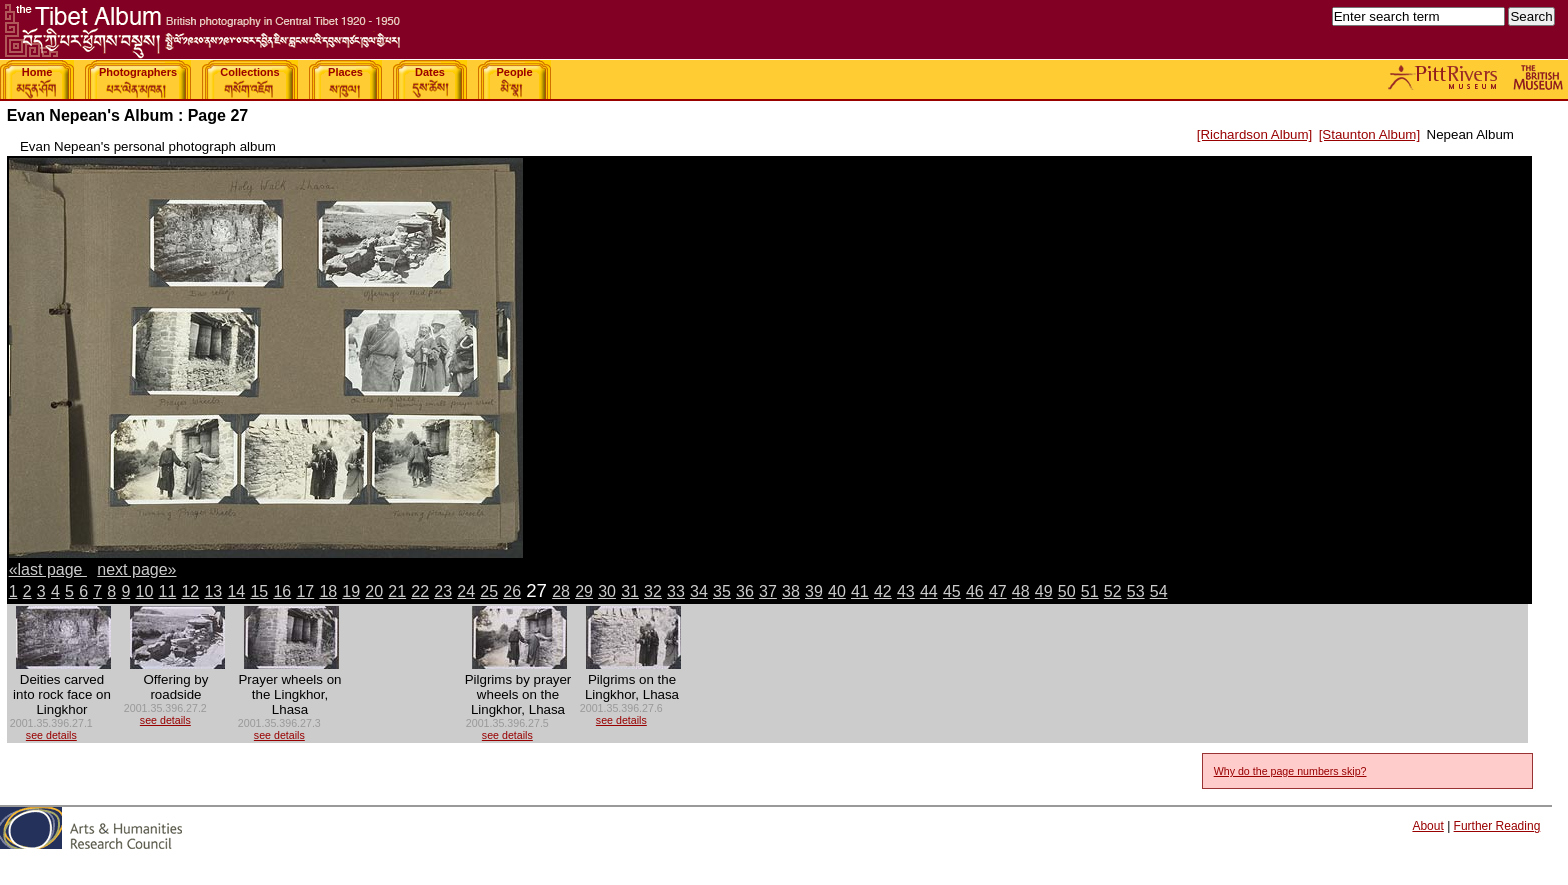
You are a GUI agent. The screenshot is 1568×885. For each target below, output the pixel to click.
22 (420, 591)
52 (1113, 591)
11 (167, 591)
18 (328, 591)
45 (952, 591)
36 (745, 591)
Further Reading (1497, 826)
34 (699, 591)
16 (282, 591)
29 (584, 591)
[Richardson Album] (1255, 134)
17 (305, 591)
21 (397, 591)
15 (259, 591)
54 (1159, 591)
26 (512, 591)
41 (860, 591)
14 (236, 591)
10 (145, 591)
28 (561, 591)
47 (998, 591)
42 (883, 591)
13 (213, 591)
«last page (48, 569)
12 (190, 591)
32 (653, 591)
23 (443, 591)
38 (791, 591)
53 (1136, 591)
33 (676, 591)
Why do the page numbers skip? (1290, 771)
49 (1044, 591)
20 (374, 591)
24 (466, 591)
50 (1067, 591)
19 (351, 591)
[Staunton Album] (1370, 134)
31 (630, 591)
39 (814, 591)
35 (722, 591)
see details (51, 735)
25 (489, 591)
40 (837, 591)
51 (1090, 591)
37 (768, 591)
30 (607, 591)
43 (906, 591)
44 (929, 591)
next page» (136, 569)
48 (1021, 591)
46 (975, 591)
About (1427, 826)
